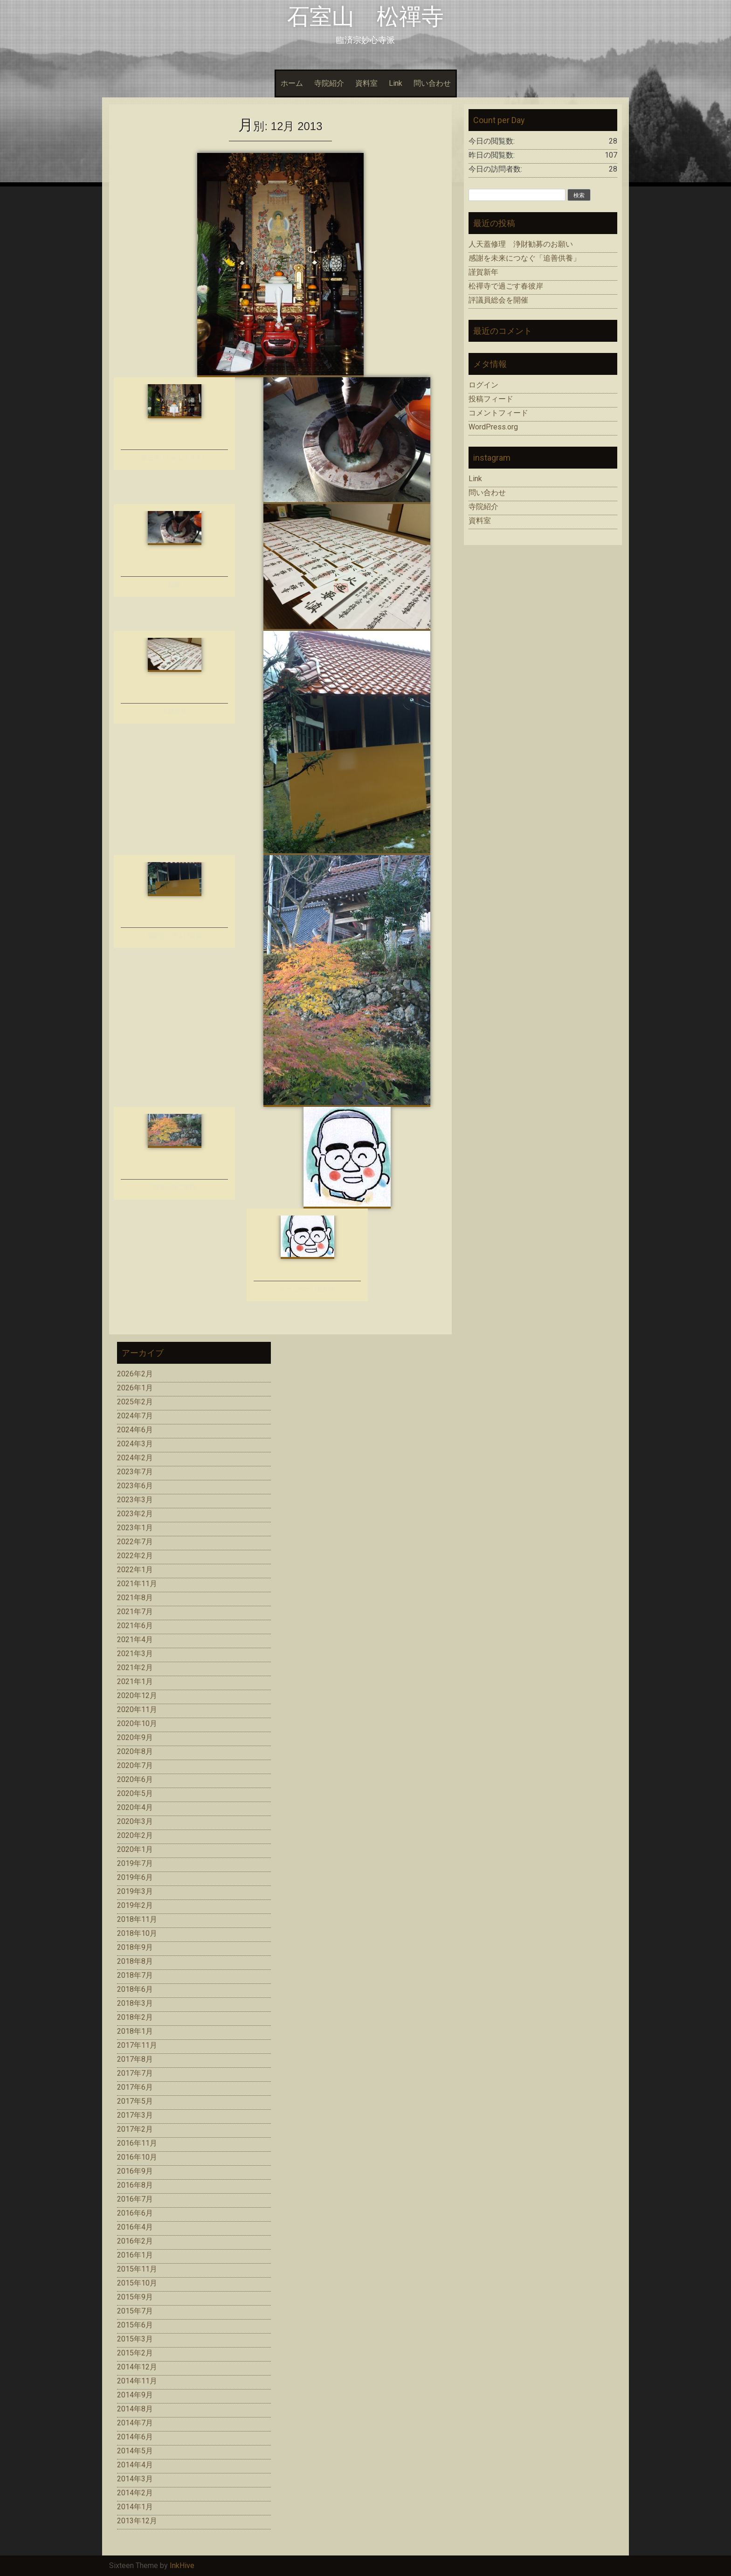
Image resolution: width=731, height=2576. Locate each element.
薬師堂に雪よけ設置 (174, 935)
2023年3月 (135, 1499)
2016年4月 (135, 2227)
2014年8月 (135, 2408)
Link (395, 83)
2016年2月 (135, 2241)
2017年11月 (137, 2045)
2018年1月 (135, 2031)
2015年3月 (135, 2338)
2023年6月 (135, 1485)
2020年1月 (135, 1849)
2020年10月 (137, 1723)
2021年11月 (137, 1583)
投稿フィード (491, 398)
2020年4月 (135, 1807)
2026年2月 (135, 1373)
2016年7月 (135, 2199)
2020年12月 (137, 1695)
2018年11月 (137, 1919)
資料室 (366, 83)
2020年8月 (135, 1751)
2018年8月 (135, 1961)
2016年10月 (137, 2157)
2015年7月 (135, 2311)
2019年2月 (135, 1905)
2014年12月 (137, 2366)
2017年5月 (135, 2101)
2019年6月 (135, 1877)
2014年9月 (135, 2394)
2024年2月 (135, 1457)
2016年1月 (135, 2255)
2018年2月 (135, 2017)
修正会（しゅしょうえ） (174, 457)
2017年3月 (135, 2115)
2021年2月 (135, 1667)
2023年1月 (135, 1527)
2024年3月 (135, 1443)
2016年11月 (137, 2143)
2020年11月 (137, 1709)
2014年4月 (135, 2464)
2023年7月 (135, 1471)
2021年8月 (135, 1597)
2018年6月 (135, 1989)
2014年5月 (135, 2450)
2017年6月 (135, 2087)
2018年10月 (137, 1933)
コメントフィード (498, 412)
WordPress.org (493, 426)
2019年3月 (135, 1891)
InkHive (182, 2565)
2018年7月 (135, 1975)
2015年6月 (135, 2324)
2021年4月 (135, 1639)
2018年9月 (135, 1947)
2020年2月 (135, 1835)
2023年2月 (135, 1513)
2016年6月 (135, 2213)
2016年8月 (135, 2185)
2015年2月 (135, 2352)
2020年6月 (135, 1779)
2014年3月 (135, 2478)
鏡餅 (174, 584)
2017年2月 (135, 2129)
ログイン (483, 384)
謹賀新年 (483, 272)
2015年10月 (137, 2283)
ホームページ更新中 (307, 1288)
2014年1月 (135, 2506)
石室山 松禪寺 (365, 16)
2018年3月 (135, 2003)
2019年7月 (135, 1863)
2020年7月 (135, 1765)
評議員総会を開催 (498, 300)
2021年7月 (135, 1611)
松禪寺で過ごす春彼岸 (506, 286)
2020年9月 (135, 1737)
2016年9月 (135, 2171)
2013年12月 (137, 2520)
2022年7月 (135, 1541)
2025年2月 (135, 1401)
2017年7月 (135, 2073)
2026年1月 (135, 1387)
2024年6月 (135, 1429)
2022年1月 (135, 1569)
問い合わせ (432, 83)
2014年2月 (135, 2492)
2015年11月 (137, 2269)
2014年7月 (135, 2422)
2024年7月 (135, 1415)
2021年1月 (135, 1681)
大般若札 (174, 711)
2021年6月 (135, 1625)
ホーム (292, 83)
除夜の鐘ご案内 (174, 1187)
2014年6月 (135, 2436)
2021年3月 (135, 1653)
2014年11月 (137, 2380)
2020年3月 (135, 1821)
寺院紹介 (329, 83)
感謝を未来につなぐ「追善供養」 (524, 258)
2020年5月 (135, 1793)
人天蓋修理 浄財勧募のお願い (521, 244)
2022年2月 (135, 1555)
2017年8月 (135, 2059)
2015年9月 (135, 2297)
